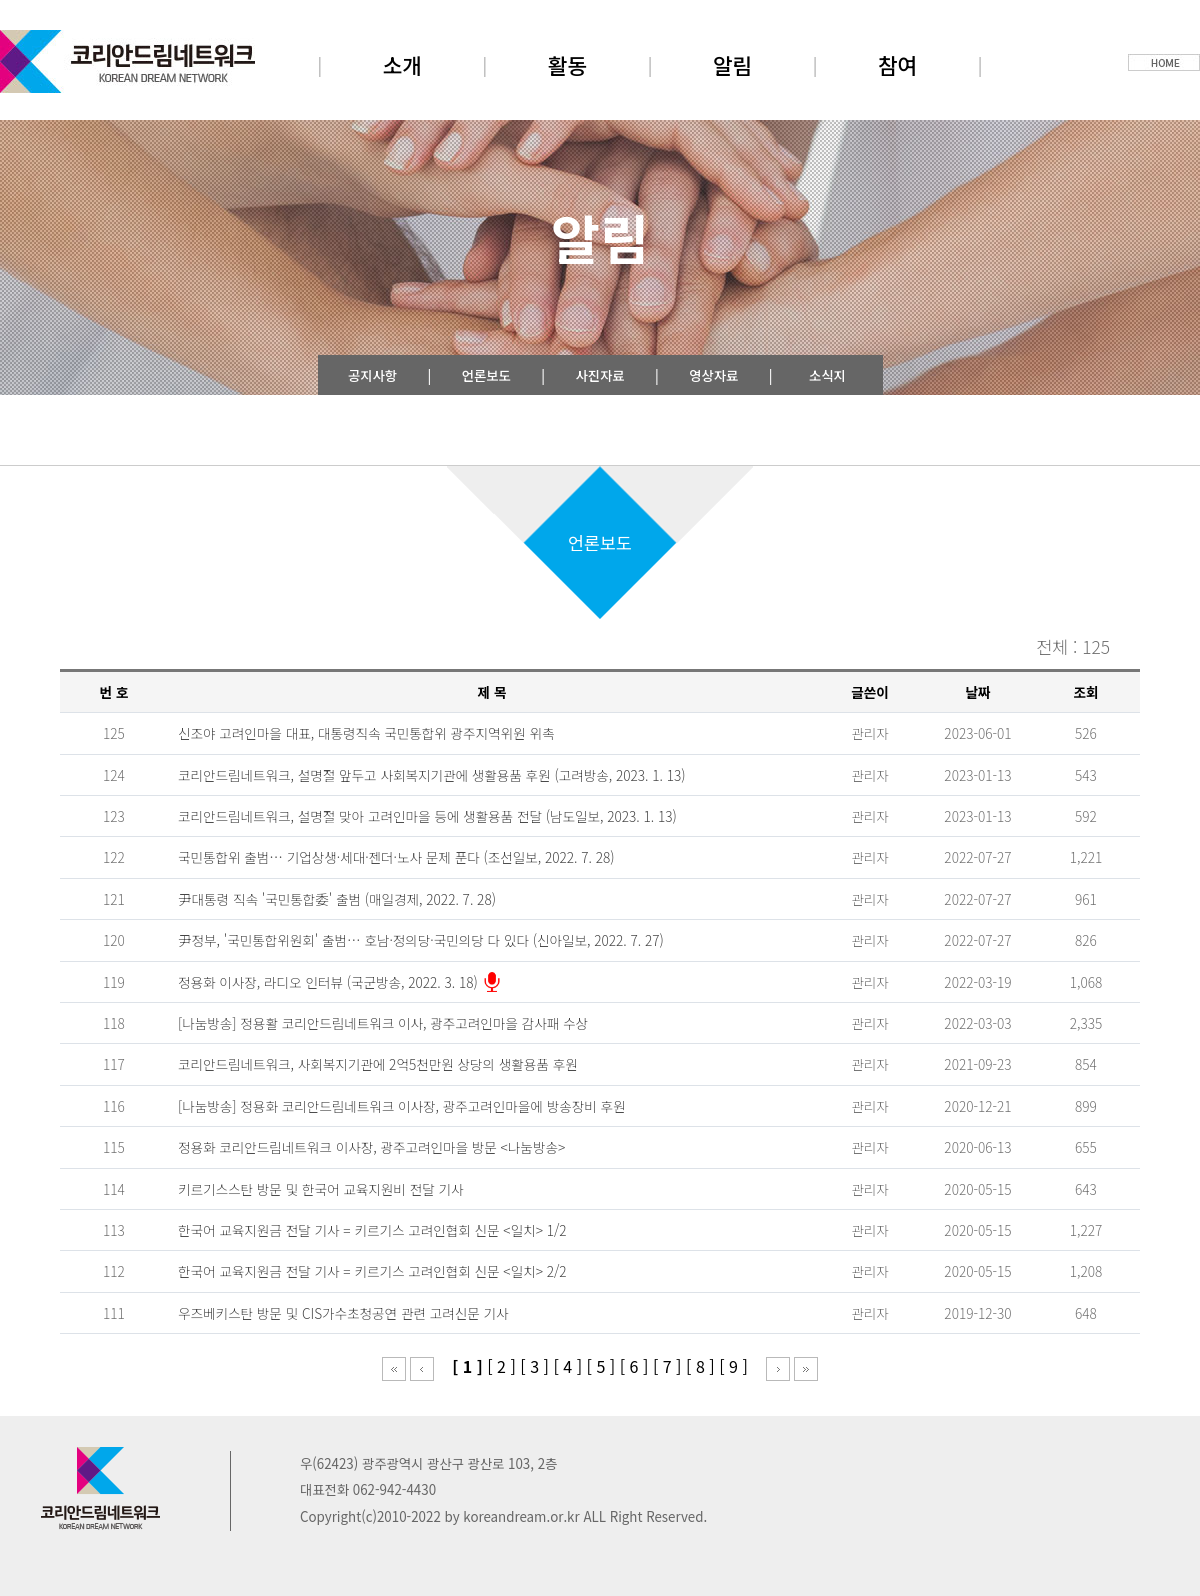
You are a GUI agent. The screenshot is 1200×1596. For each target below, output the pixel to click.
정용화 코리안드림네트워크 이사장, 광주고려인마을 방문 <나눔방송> (371, 1147)
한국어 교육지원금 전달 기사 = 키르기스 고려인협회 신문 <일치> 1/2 (372, 1230)
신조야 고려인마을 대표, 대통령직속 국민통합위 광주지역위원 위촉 (366, 733)
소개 (402, 64)
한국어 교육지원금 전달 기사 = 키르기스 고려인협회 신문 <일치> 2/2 (372, 1271)
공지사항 (372, 375)
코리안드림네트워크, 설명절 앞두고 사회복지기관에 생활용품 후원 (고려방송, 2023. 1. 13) (432, 775)
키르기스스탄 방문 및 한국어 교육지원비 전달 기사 (320, 1189)
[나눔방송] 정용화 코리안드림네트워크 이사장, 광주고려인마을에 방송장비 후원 (402, 1106)
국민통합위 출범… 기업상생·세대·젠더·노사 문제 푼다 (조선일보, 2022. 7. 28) (396, 857)
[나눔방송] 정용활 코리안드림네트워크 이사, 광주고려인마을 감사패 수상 (383, 1023)
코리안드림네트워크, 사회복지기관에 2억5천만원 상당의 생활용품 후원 (378, 1064)
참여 (897, 64)
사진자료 (599, 375)
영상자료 (713, 375)
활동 (567, 64)
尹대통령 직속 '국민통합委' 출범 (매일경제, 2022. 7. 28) (337, 899)
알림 (732, 64)
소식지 (827, 375)
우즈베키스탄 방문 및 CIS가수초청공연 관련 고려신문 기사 (343, 1313)
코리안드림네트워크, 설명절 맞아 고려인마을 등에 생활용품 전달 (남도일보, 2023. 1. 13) (427, 816)
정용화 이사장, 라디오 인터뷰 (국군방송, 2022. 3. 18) (328, 982)
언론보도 (486, 375)
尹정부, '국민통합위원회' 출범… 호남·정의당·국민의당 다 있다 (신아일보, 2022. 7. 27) (421, 940)
